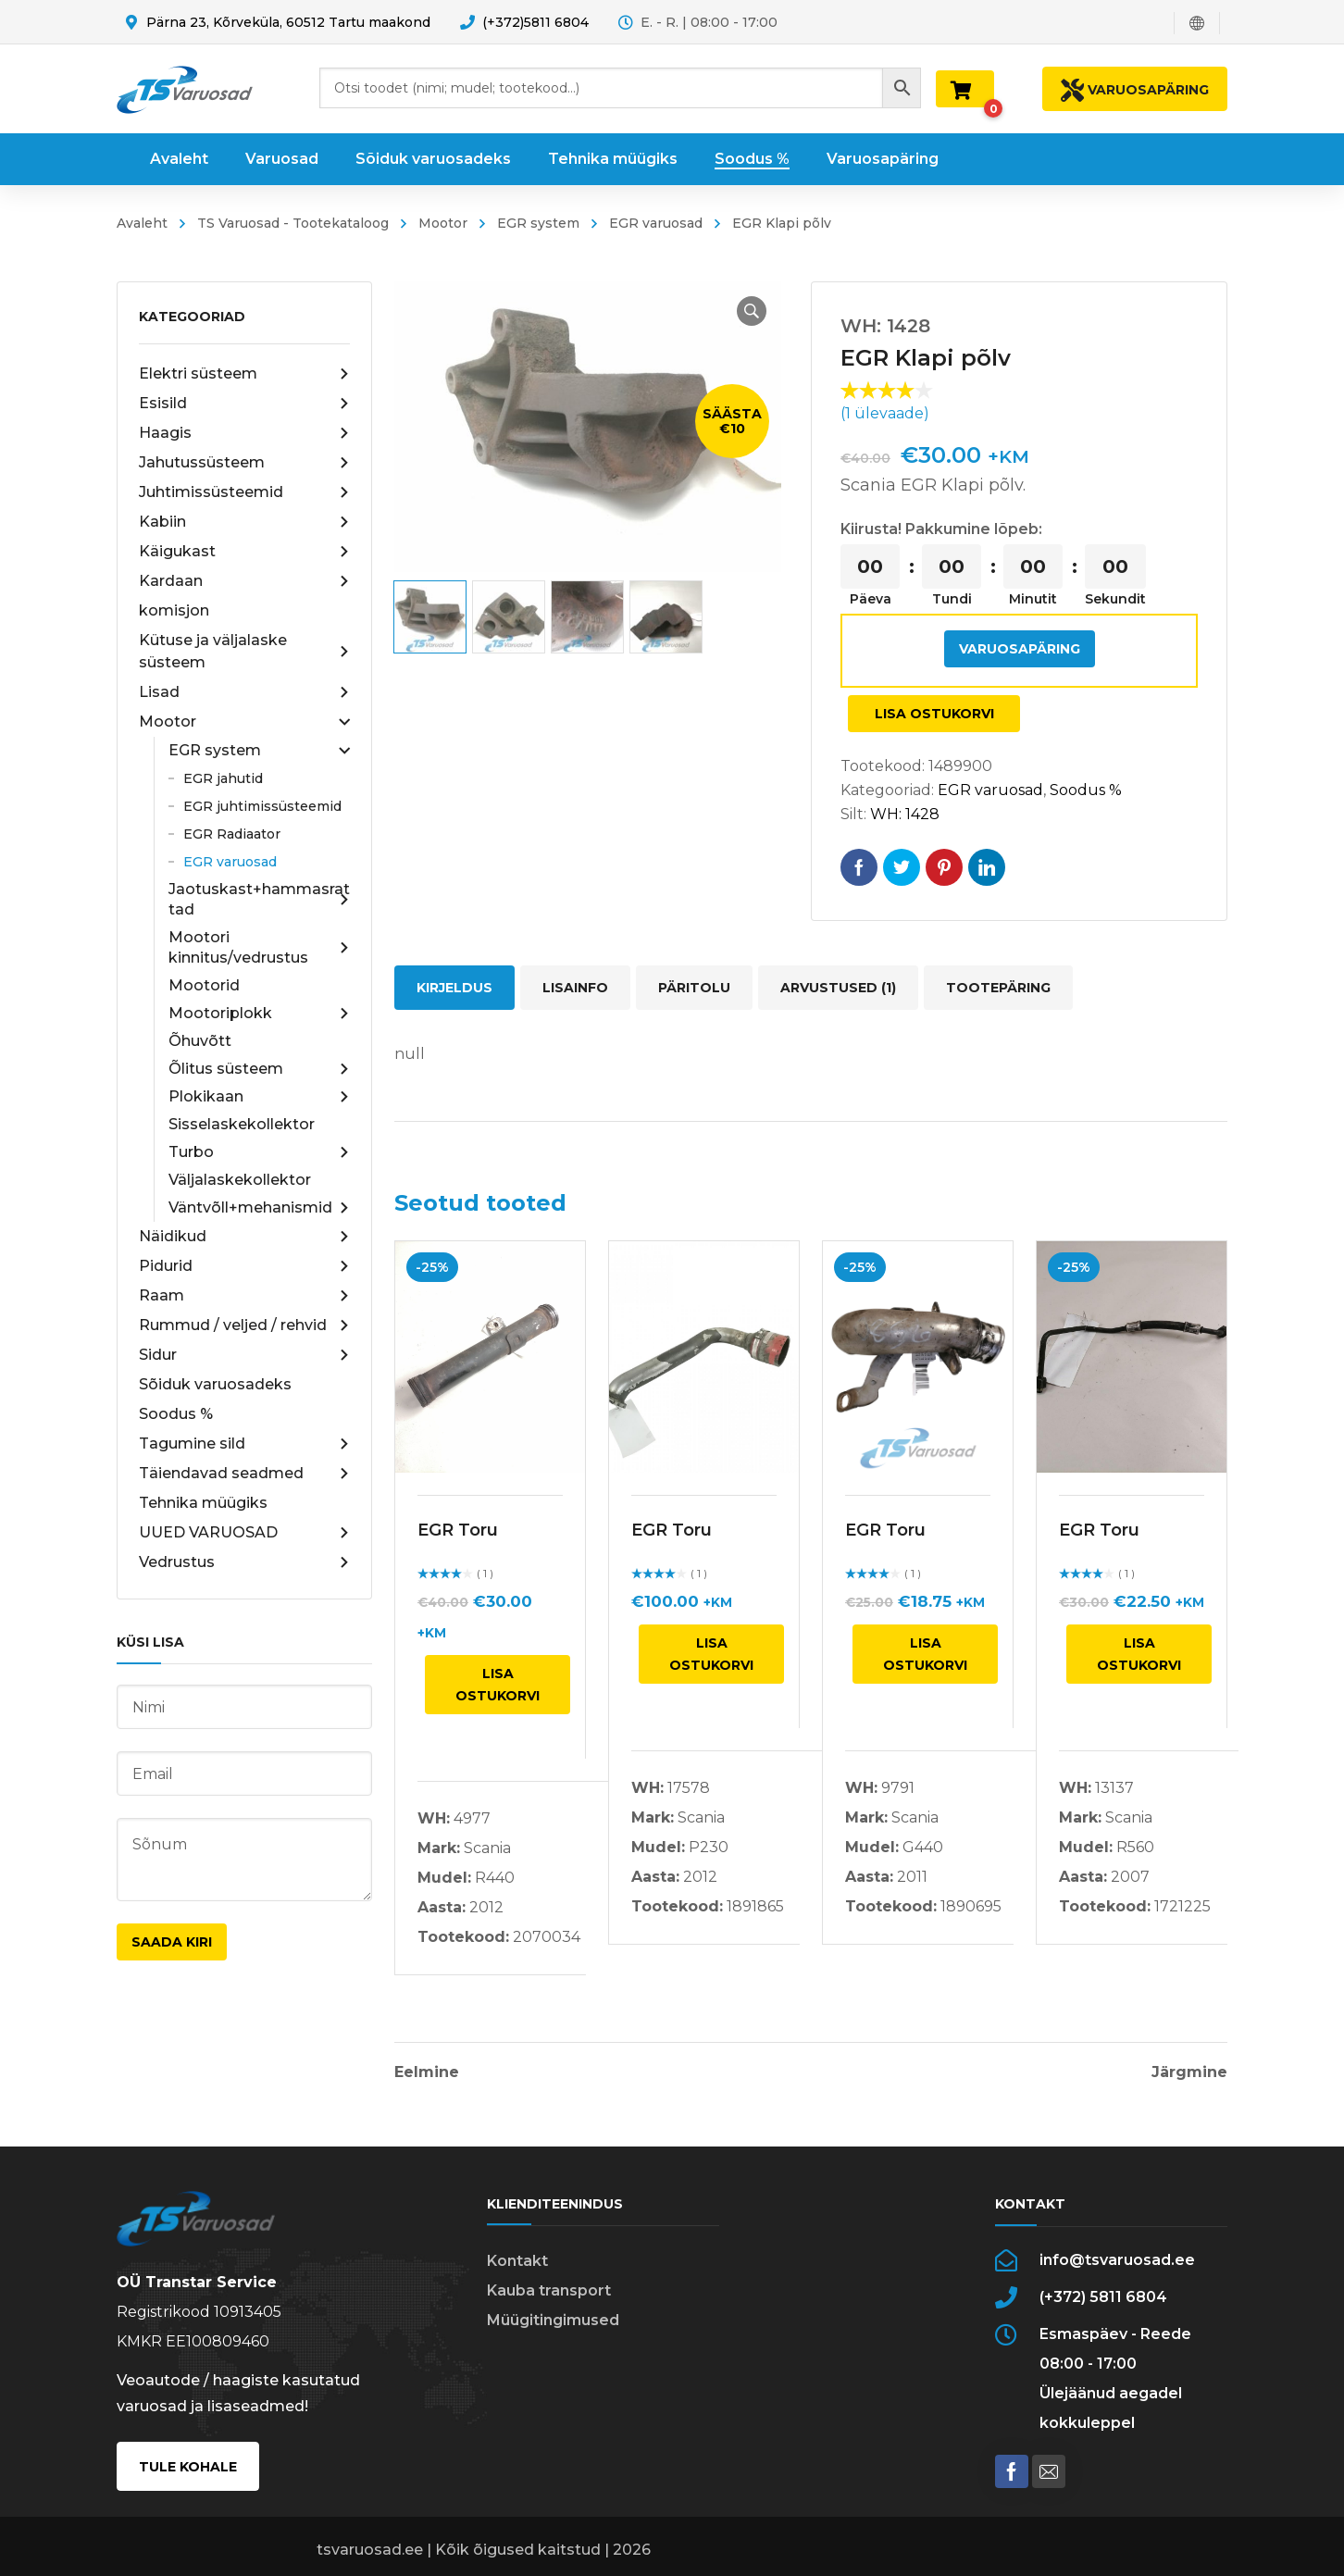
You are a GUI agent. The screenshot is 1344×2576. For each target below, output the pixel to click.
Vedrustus (244, 1562)
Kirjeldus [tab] (454, 987)
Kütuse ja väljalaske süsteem (244, 651)
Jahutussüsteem (244, 463)
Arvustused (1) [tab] (838, 987)
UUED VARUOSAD (244, 1533)
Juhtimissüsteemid (244, 492)
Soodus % (176, 1414)
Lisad (244, 692)
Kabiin (244, 522)
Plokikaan (259, 1097)
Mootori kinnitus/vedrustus (259, 947)
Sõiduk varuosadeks (215, 1384)
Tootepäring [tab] (998, 987)
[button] (751, 311)
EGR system (538, 223)
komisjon (174, 610)
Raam (244, 1296)
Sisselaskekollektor (241, 1124)
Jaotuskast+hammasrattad (259, 899)
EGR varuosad (656, 223)
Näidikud (244, 1236)
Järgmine (1189, 2072)
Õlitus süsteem (259, 1069)
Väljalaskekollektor (239, 1179)
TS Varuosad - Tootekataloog (293, 223)
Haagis (244, 433)
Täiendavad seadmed (244, 1473)
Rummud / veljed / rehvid (244, 1325)
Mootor (442, 223)
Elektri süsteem (244, 374)
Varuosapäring (1019, 649)
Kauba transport (549, 2290)
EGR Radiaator (231, 834)
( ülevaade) (884, 413)
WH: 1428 (905, 814)
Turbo (259, 1152)
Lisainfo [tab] (575, 987)
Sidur (244, 1355)
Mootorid (204, 985)
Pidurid (244, 1266)
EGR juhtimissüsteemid (262, 806)
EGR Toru (457, 1530)
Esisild (244, 403)
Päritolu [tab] (694, 987)
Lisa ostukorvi (934, 713)
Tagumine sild (244, 1444)
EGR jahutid (223, 778)
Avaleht (142, 223)
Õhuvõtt (199, 1041)
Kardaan (244, 581)
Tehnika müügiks (203, 1503)
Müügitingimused (553, 2320)
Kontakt (517, 2261)
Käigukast (244, 551)
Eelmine (426, 2072)
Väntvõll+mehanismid (259, 1208)
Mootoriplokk (259, 1013)
